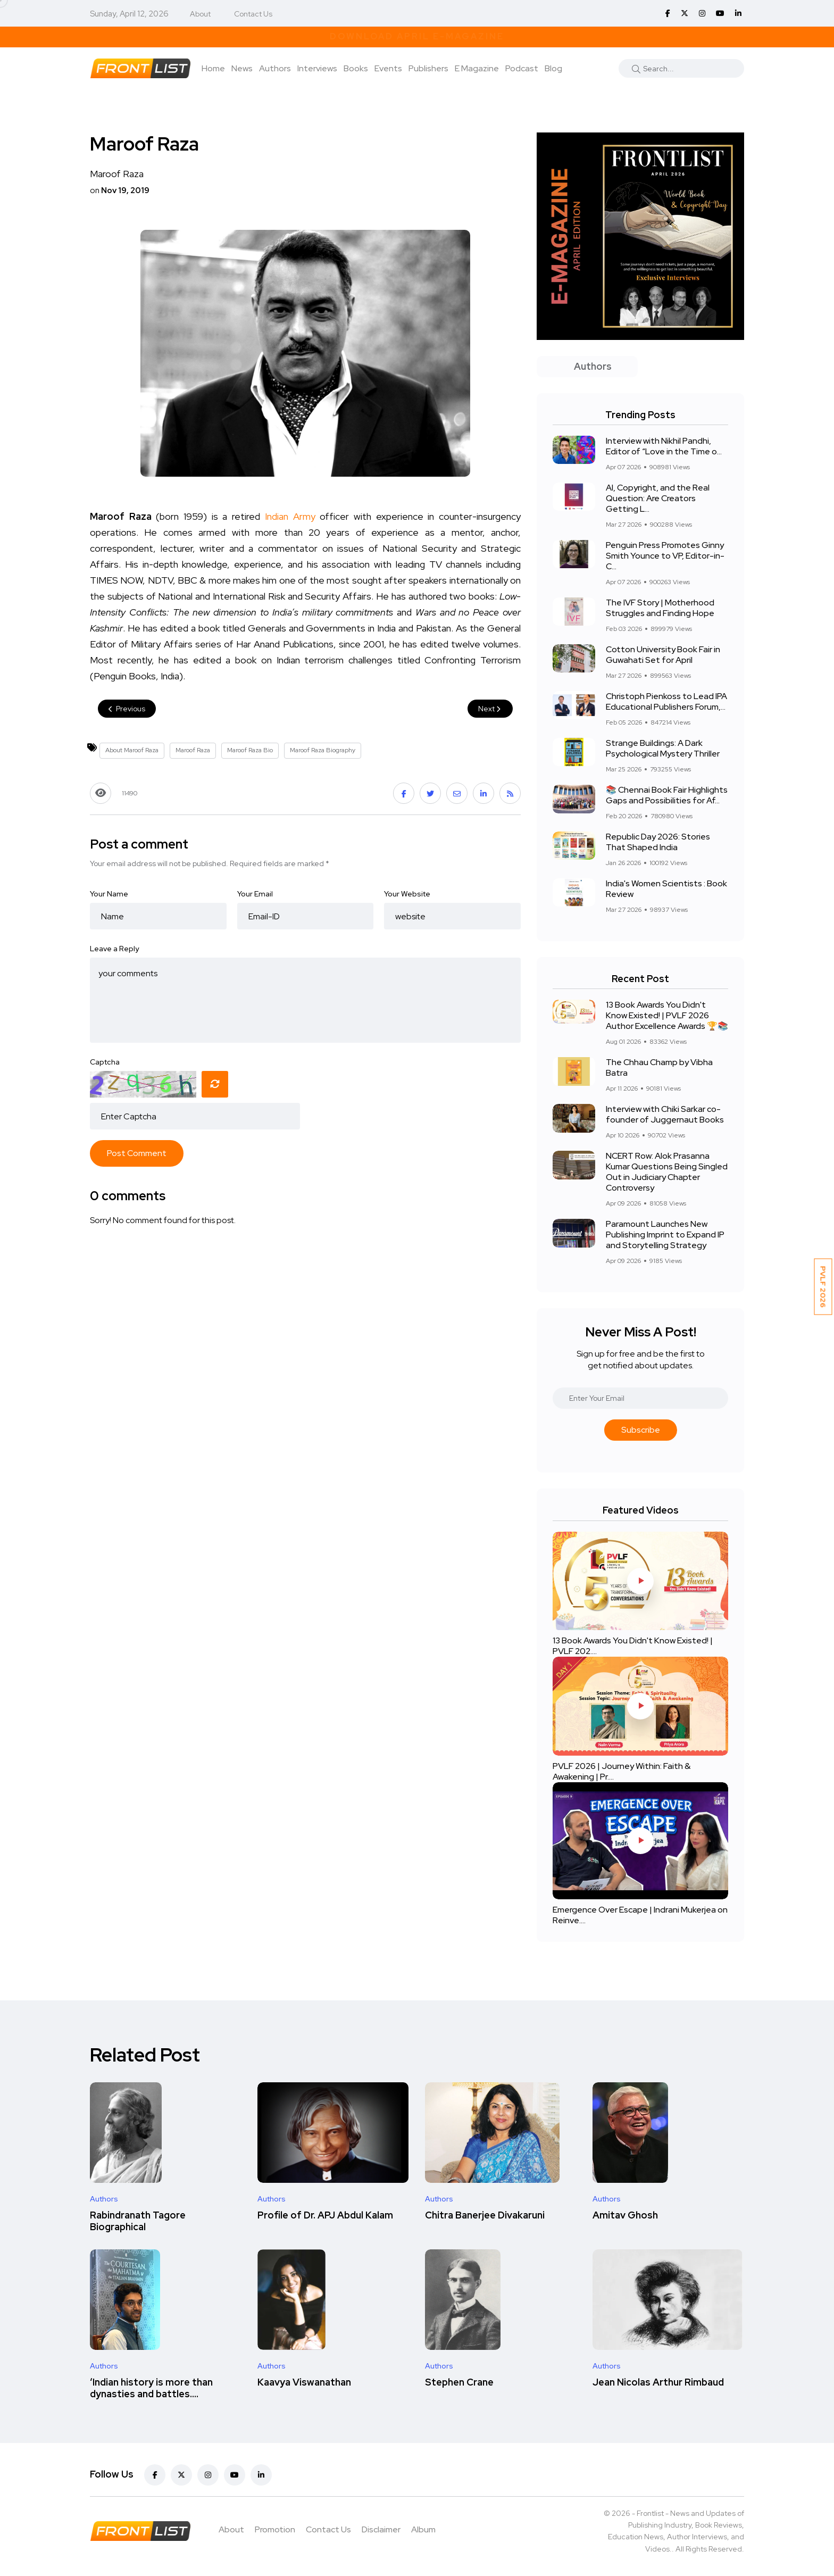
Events (388, 68)
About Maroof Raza (132, 750)
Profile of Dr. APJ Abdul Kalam (325, 2215)
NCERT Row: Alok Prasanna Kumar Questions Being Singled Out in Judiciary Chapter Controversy (667, 1171)
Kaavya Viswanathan (304, 2382)
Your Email (255, 894)
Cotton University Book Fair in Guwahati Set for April (663, 655)
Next (490, 708)
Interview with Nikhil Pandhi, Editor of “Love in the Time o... (664, 446)
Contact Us (253, 14)
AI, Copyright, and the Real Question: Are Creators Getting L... (658, 498)
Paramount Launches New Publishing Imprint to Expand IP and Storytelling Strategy (665, 1234)
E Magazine (477, 68)
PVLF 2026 (823, 1287)
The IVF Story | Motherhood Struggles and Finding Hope (660, 608)
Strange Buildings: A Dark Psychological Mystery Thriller (663, 748)
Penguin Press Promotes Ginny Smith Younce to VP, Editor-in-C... (665, 555)
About (200, 14)
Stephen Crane (459, 2382)
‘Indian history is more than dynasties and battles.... (151, 2388)
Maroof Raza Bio (250, 750)
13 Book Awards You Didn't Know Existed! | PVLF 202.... (633, 1646)
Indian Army (290, 516)
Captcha (105, 1062)
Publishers (428, 68)
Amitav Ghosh (625, 2215)
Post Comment (136, 1153)
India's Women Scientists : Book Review (666, 889)
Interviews (317, 68)
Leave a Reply (114, 948)
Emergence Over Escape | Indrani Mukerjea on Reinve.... (640, 1915)
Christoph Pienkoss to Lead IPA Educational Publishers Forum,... (666, 701)
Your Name (109, 894)
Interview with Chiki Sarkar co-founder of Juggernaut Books (665, 1114)
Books (356, 68)
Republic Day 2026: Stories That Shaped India (658, 842)
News (242, 68)
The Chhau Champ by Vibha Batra (659, 1067)
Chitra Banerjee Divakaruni (485, 2215)
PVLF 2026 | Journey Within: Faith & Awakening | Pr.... (621, 1771)
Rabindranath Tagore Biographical (138, 2221)
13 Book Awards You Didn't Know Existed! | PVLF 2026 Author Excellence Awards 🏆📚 (667, 1015)
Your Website (407, 894)
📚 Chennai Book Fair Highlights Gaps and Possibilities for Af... (667, 795)
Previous (127, 708)
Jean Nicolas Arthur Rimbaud (658, 2382)
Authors (275, 68)
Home (213, 68)
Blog (553, 68)
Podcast (521, 68)
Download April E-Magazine (417, 36)
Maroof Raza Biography (322, 750)
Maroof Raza (193, 750)
